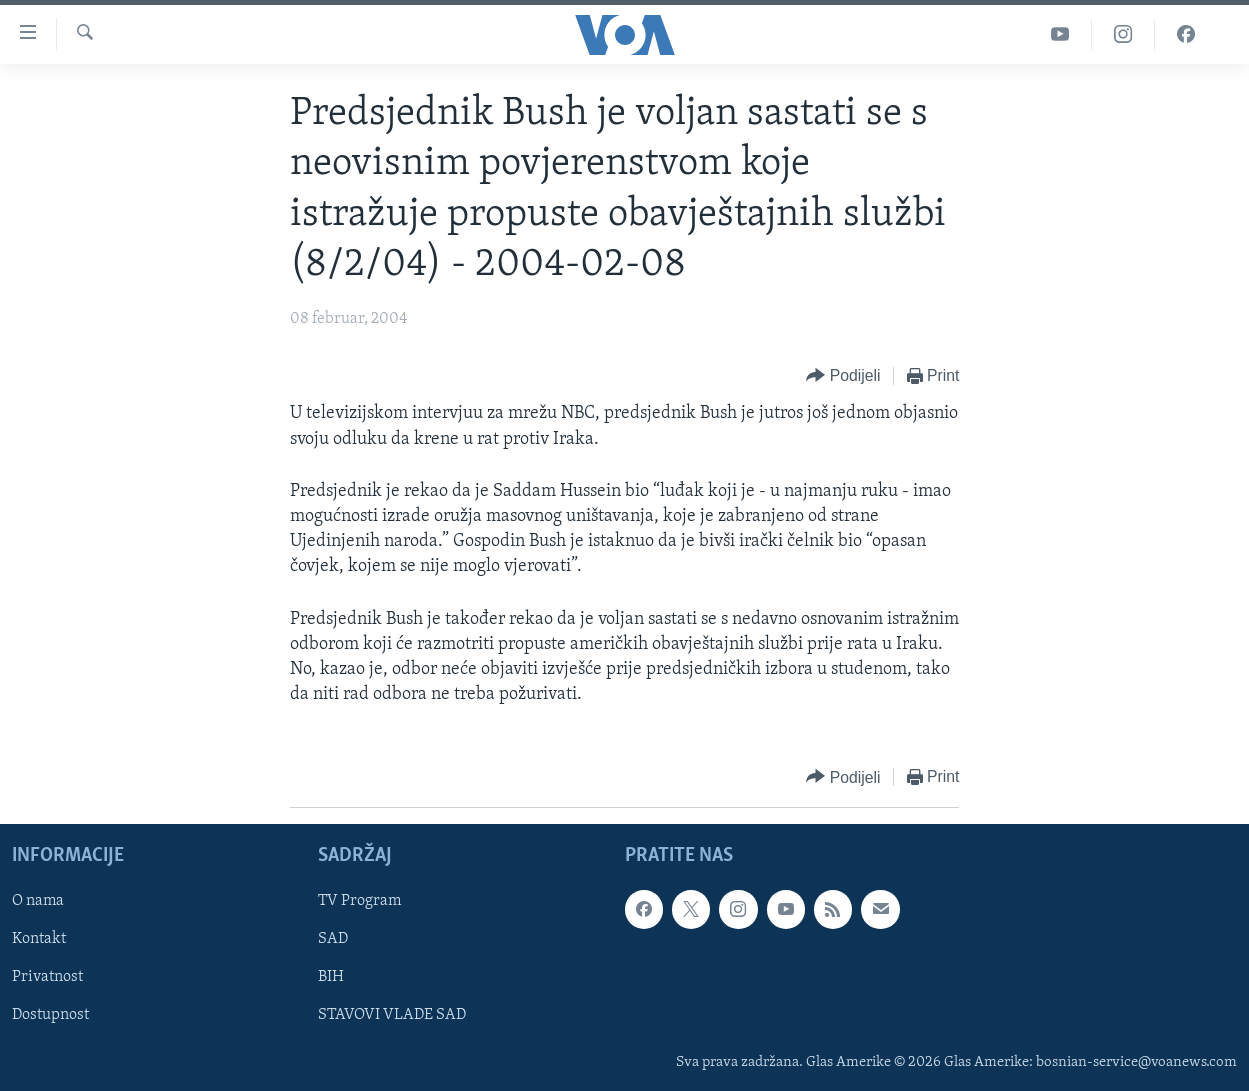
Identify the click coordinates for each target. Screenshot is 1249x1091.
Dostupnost (50, 1016)
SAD (333, 940)
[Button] (843, 376)
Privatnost (47, 978)
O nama (38, 902)
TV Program (359, 902)
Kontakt (39, 940)
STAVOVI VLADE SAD (392, 1016)
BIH (331, 978)
